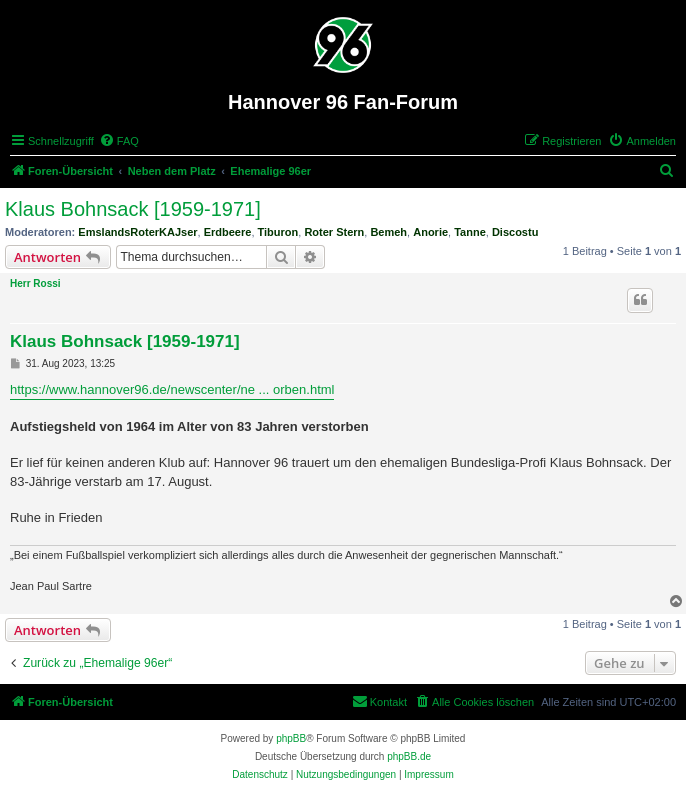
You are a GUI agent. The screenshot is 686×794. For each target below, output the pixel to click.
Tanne (470, 232)
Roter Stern (334, 232)
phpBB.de (409, 756)
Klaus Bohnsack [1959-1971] (133, 209)
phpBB (291, 738)
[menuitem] (119, 141)
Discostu (515, 232)
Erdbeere (228, 232)
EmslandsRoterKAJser (137, 232)
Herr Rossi (35, 283)
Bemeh (388, 232)
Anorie (430, 232)
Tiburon (278, 232)
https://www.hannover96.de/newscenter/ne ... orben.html (172, 389)
